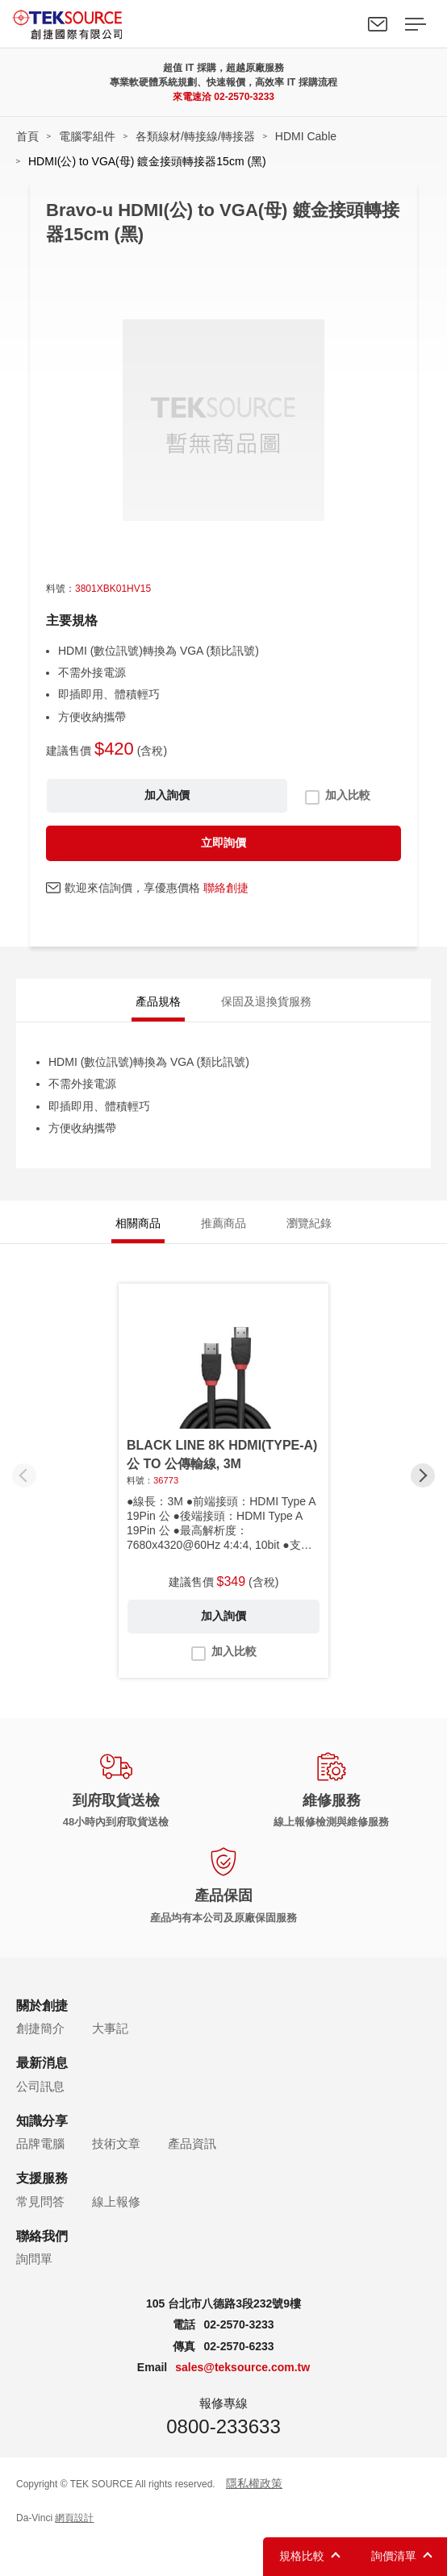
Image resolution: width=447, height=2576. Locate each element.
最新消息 (42, 2063)
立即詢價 (223, 842)
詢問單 (34, 2259)
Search (340, 24)
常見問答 (40, 2201)
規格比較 (301, 2555)
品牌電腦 (40, 2143)
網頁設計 (74, 2518)
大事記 (110, 2028)
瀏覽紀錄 (309, 1223)
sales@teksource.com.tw (242, 2367)
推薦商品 (223, 1223)
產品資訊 (192, 2143)
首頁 (27, 136)
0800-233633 (223, 2426)
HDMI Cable (305, 136)
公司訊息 (40, 2086)
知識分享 (42, 2121)
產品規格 (158, 1001)
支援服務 (42, 2178)
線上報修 (116, 2201)
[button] (423, 1475)
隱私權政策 (254, 2483)
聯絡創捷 (226, 887)
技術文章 (116, 2143)
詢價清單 (393, 2555)
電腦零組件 (87, 136)
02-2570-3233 (244, 96)
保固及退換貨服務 (266, 1001)
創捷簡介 (40, 2028)
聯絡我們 (378, 24)
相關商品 (138, 1223)
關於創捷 (42, 2005)
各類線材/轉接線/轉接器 (195, 136)
